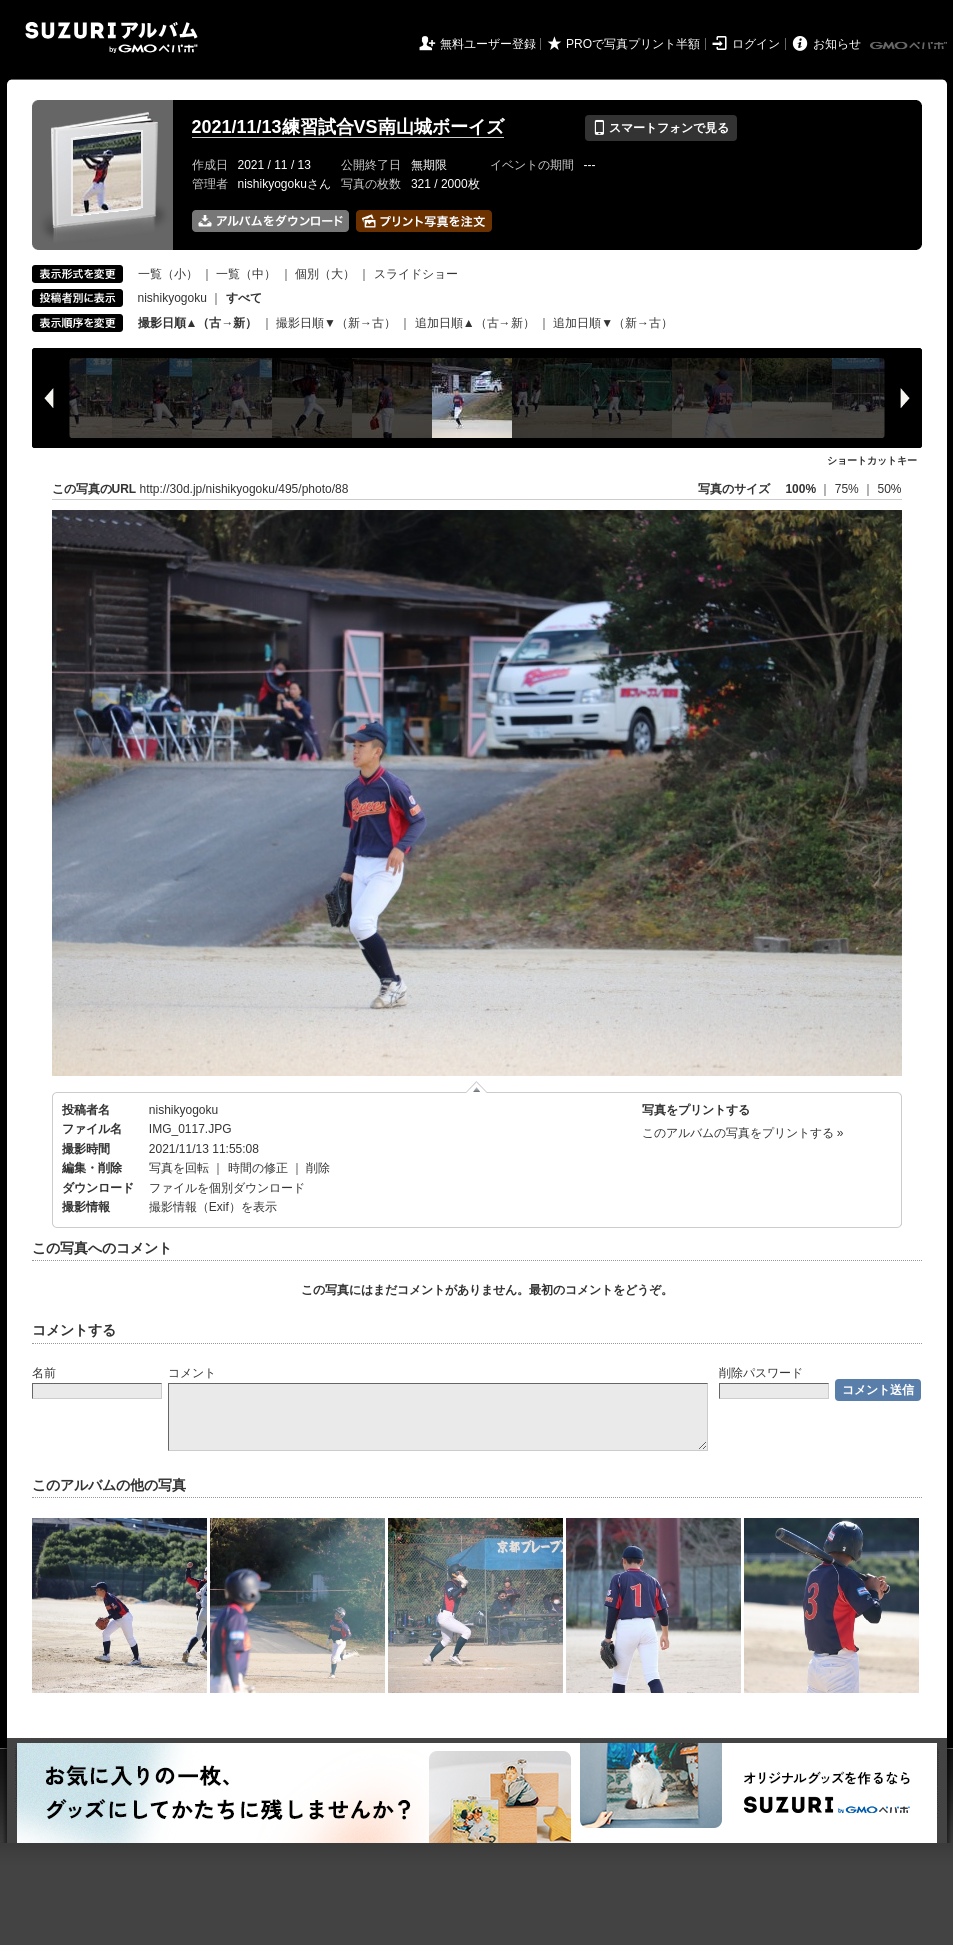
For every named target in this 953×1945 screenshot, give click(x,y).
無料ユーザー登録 (488, 44)
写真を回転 (179, 1168)
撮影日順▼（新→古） (336, 323)
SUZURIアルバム (111, 37)
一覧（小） (168, 274)
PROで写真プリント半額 (633, 44)
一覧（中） (246, 274)
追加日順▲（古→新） (475, 323)
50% (889, 489)
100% (800, 489)
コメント (192, 1373)
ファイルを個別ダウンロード (227, 1188)
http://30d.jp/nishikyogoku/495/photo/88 (244, 489)
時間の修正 (258, 1168)
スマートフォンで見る (660, 128)
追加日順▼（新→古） (613, 323)
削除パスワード (761, 1373)
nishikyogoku (172, 298)
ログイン (756, 44)
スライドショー (416, 274)
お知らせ (837, 44)
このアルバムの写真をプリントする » (743, 1133)
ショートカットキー (872, 460)
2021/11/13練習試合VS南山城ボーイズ (348, 127)
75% (848, 489)
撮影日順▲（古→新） (198, 323)
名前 (44, 1373)
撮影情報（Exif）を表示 (213, 1207)
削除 (318, 1168)
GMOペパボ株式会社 (910, 46)
